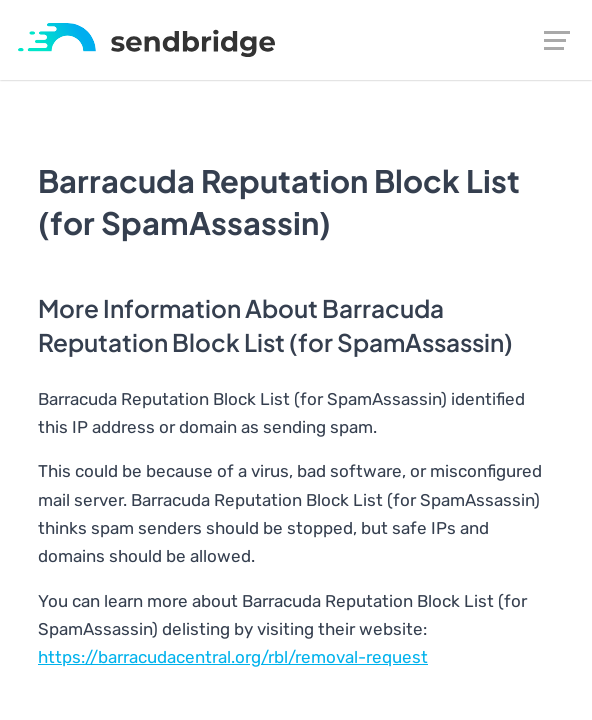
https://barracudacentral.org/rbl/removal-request (233, 657)
